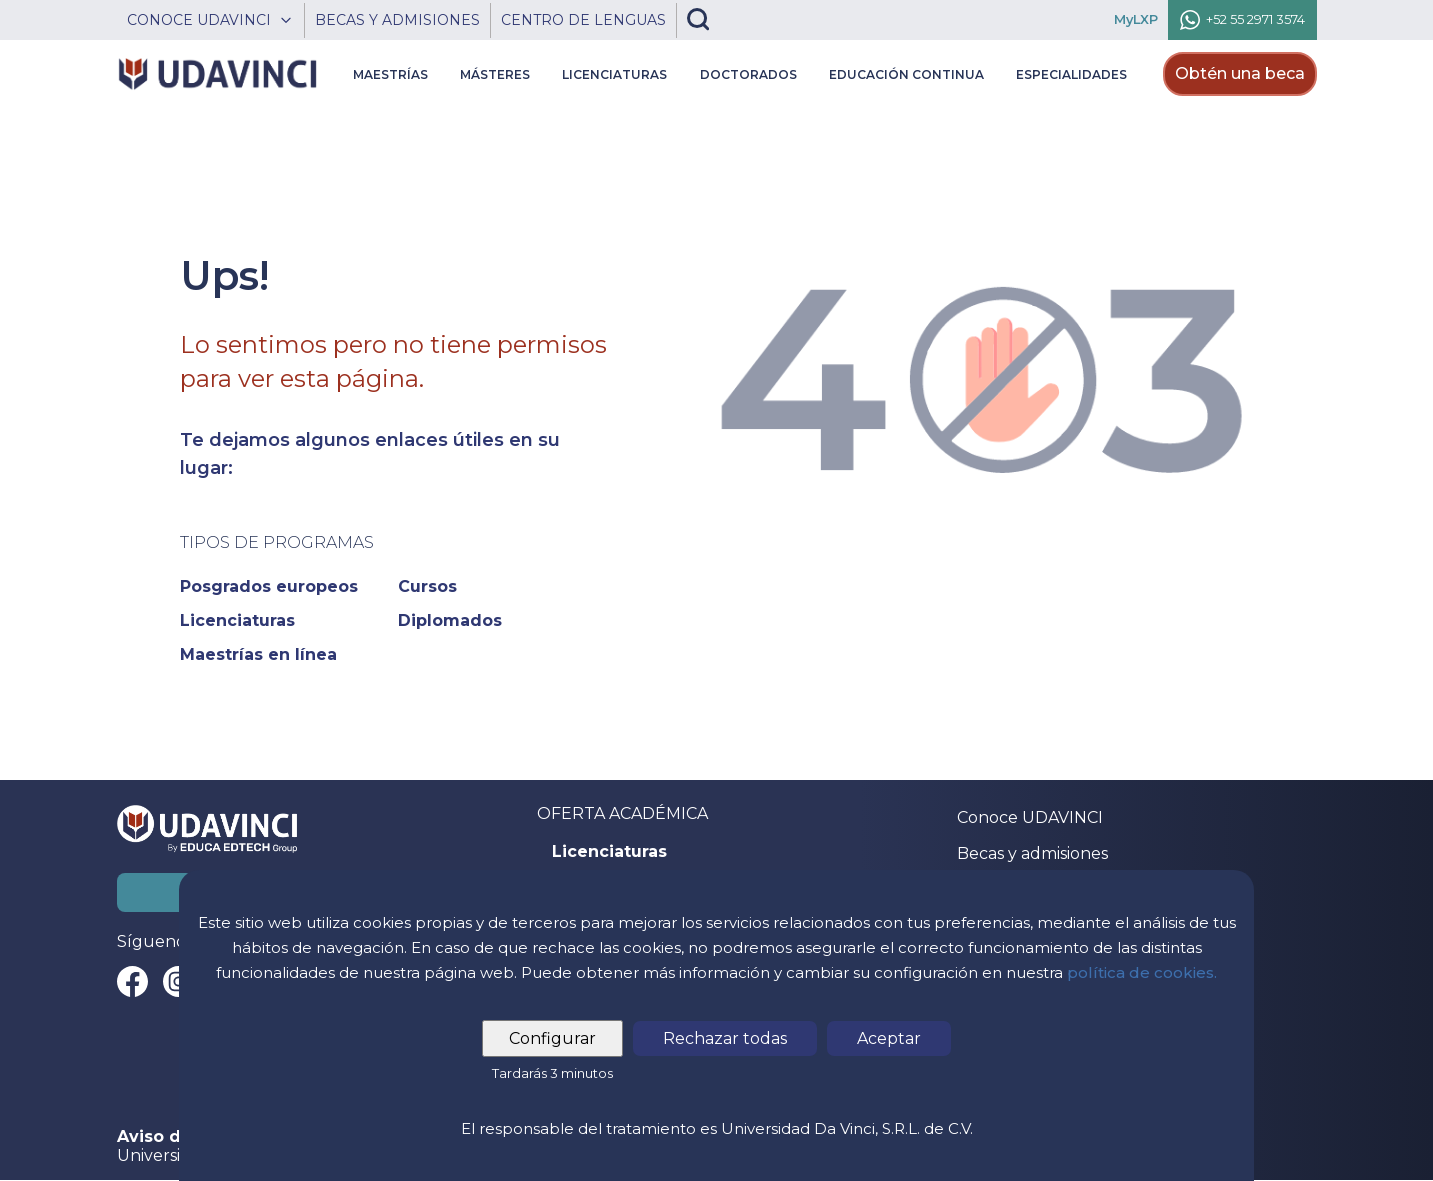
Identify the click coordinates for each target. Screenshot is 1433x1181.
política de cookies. (1142, 972)
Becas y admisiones (1032, 853)
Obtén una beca (1240, 73)
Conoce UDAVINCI (1030, 817)
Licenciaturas (609, 852)
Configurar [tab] (552, 1038)
